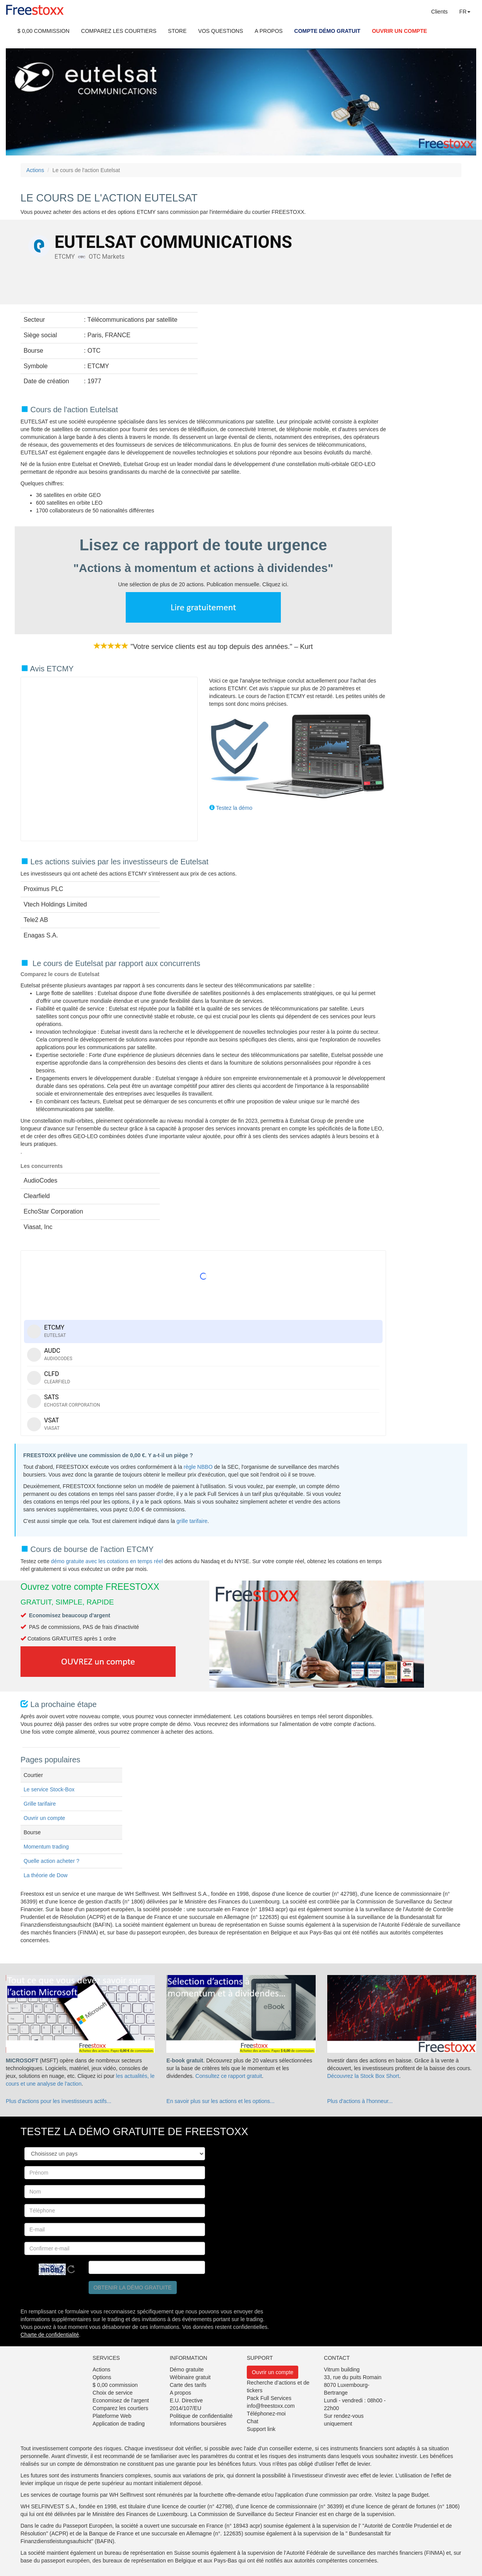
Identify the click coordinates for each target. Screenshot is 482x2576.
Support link (261, 2429)
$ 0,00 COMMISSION (43, 31)
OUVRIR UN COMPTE (399, 31)
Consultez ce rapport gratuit (228, 2076)
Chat (252, 2421)
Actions (35, 170)
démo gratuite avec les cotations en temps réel (107, 1561)
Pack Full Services (269, 2398)
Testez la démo (234, 808)
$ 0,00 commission (115, 2385)
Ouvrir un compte (44, 1818)
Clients (439, 12)
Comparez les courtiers (120, 2408)
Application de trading (118, 2424)
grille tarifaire (191, 1521)
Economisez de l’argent (120, 2400)
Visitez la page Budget (402, 2495)
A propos (180, 2393)
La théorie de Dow (46, 1875)
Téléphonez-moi (266, 2413)
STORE (177, 31)
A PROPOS (268, 31)
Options (101, 2377)
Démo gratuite (187, 2369)
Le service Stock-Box (49, 1789)
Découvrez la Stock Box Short (363, 2076)
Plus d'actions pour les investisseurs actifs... (58, 2101)
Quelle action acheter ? (51, 1861)
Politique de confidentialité (201, 2416)
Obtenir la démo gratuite (133, 2287)
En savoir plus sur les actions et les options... (220, 2101)
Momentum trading (46, 1847)
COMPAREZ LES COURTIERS (119, 31)
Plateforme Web (111, 2416)
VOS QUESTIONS (220, 31)
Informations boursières (198, 2424)
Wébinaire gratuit (190, 2377)
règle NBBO (198, 1467)
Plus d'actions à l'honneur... (360, 2101)
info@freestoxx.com (271, 2406)
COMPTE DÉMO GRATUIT (327, 31)
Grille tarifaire (40, 1804)
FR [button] (464, 12)
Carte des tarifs (188, 2385)
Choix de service (112, 2393)
